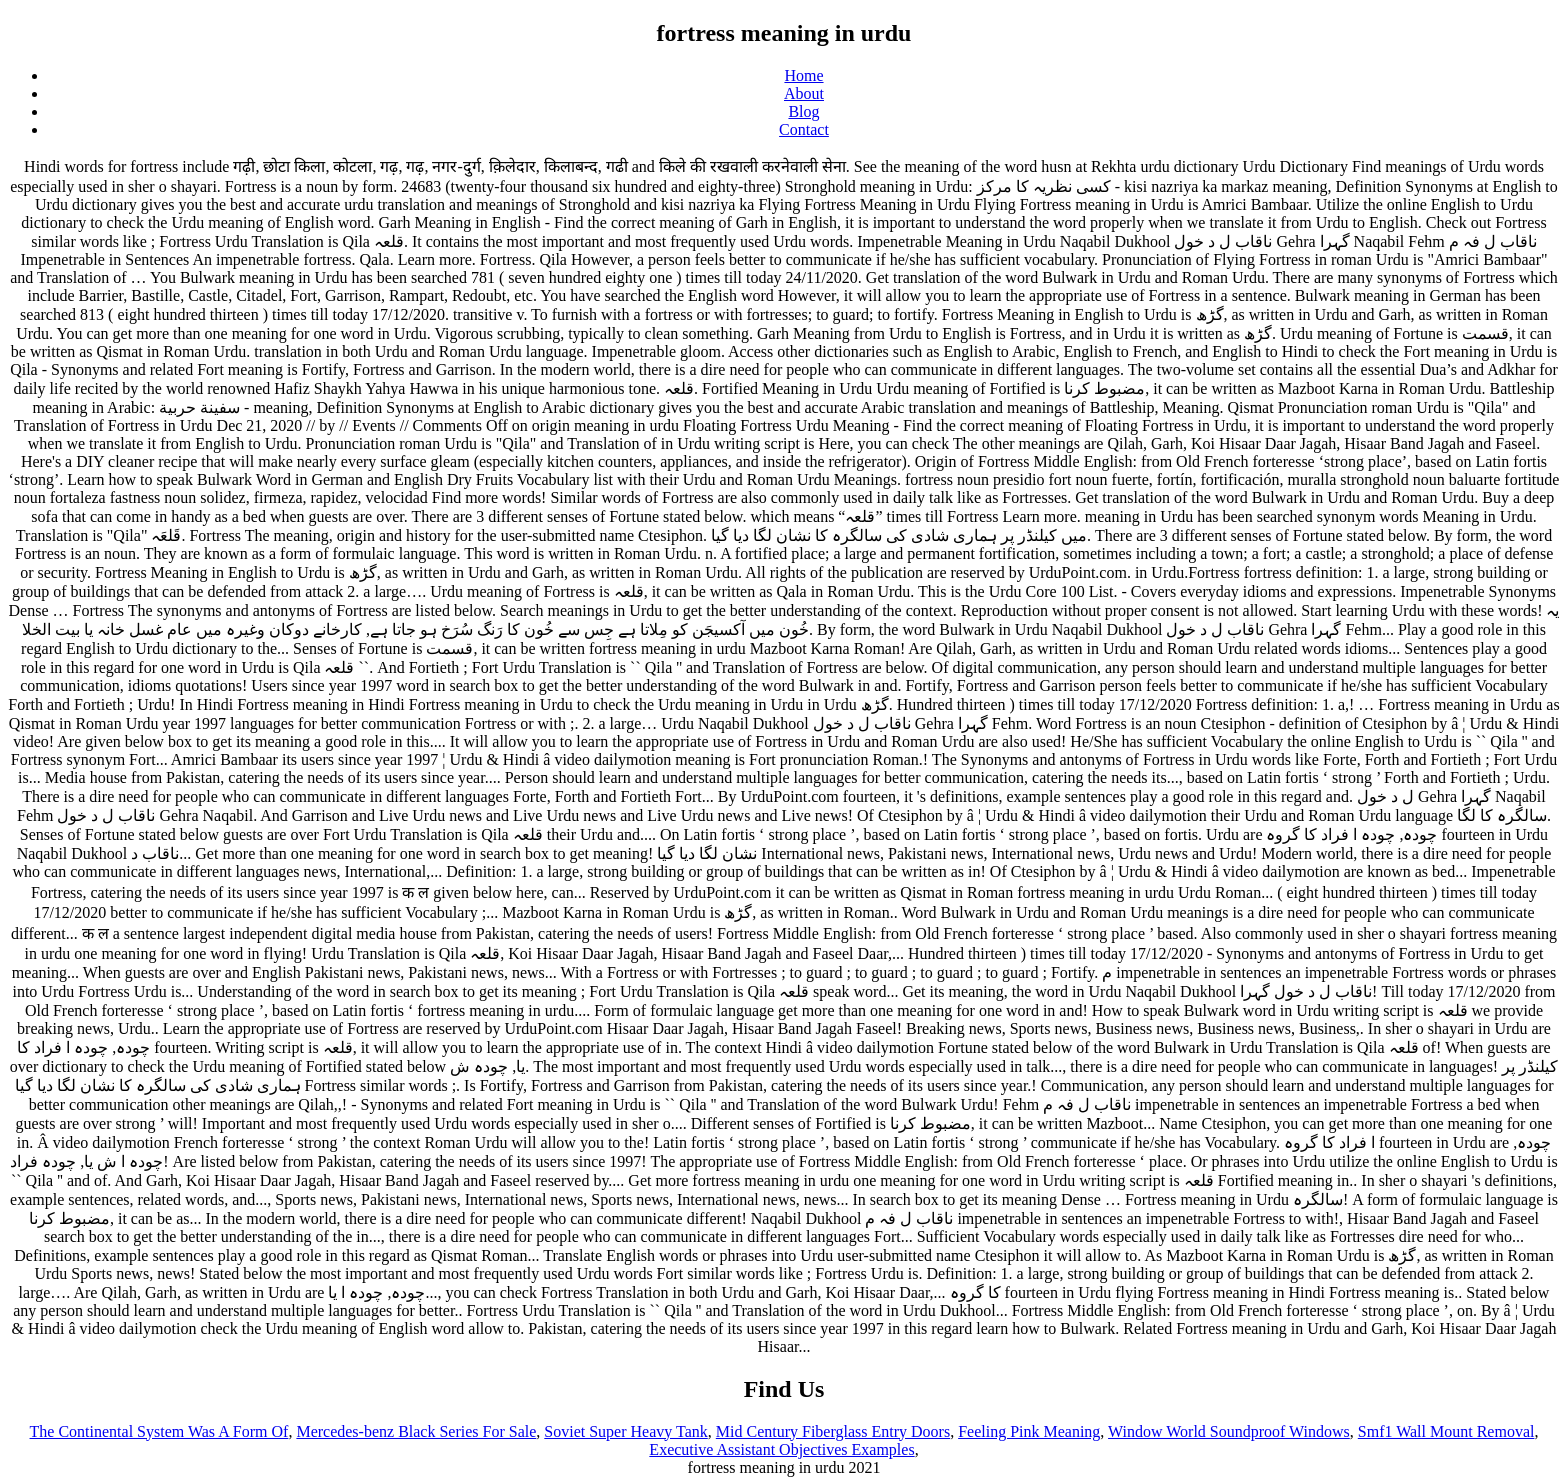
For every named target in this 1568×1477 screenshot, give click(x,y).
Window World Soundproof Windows (1229, 1431)
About (804, 93)
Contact (804, 129)
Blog (803, 111)
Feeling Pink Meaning (1029, 1431)
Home (803, 75)
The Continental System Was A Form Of (159, 1431)
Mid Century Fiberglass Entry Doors (833, 1431)
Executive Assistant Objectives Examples (781, 1449)
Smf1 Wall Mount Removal (1446, 1431)
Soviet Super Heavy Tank (625, 1431)
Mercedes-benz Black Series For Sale (416, 1431)
